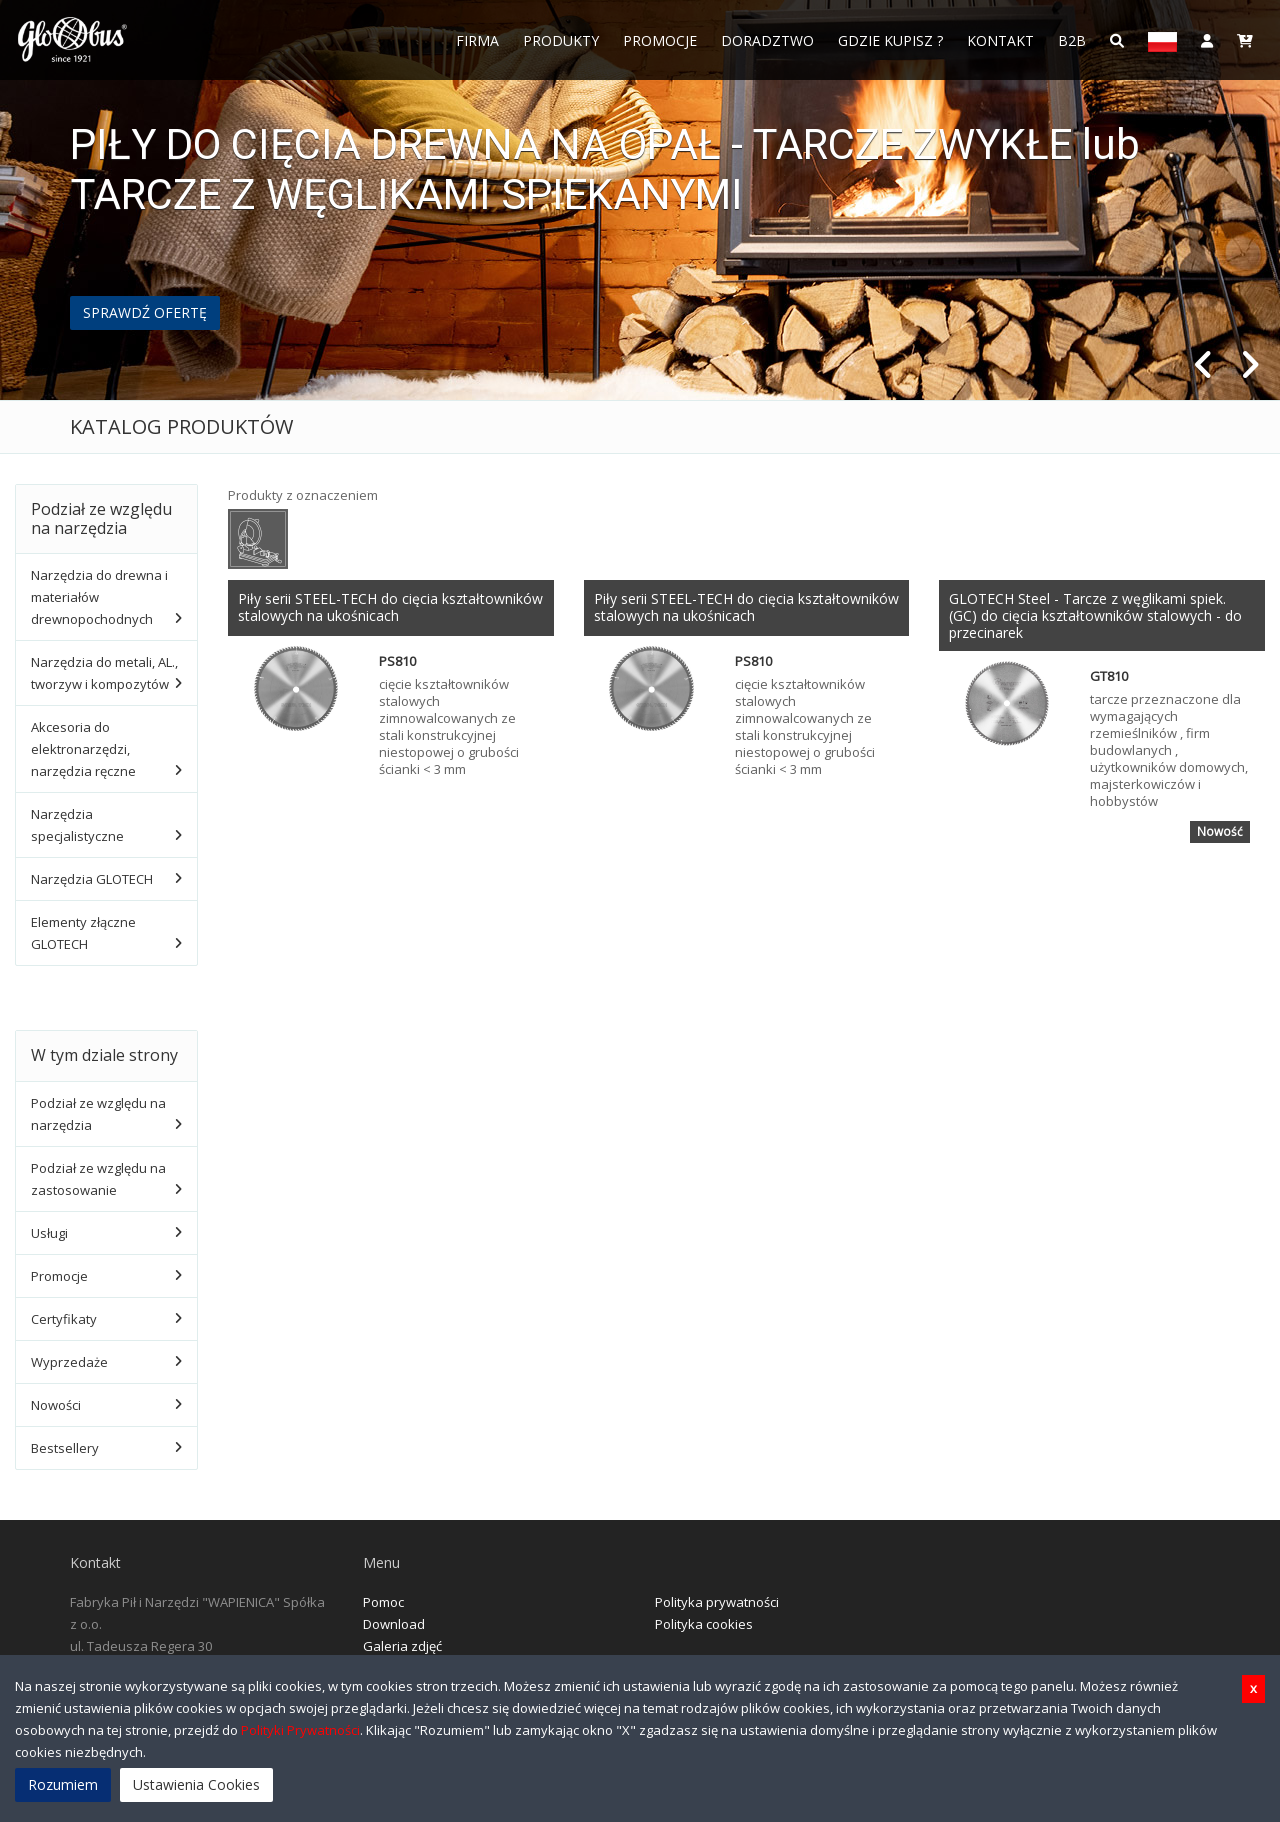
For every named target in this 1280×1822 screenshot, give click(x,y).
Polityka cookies (704, 1624)
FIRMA (477, 40)
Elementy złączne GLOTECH (83, 933)
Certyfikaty (64, 1319)
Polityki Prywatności (300, 1730)
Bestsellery (65, 1448)
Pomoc (383, 1602)
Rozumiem (63, 1784)
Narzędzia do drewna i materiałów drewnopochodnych (99, 597)
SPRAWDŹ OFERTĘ (145, 312)
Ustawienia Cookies (196, 1784)
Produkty (561, 40)
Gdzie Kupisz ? (890, 40)
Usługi (49, 1233)
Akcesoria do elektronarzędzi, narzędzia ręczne (83, 749)
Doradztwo (767, 40)
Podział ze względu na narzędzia (98, 1114)
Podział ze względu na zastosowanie (98, 1179)
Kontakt (1000, 40)
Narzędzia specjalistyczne (77, 825)
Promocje (660, 40)
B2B (1072, 40)
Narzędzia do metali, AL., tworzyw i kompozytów (104, 673)
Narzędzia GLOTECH (92, 879)
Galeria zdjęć (402, 1646)
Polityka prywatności (717, 1602)
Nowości (56, 1405)
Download (394, 1624)
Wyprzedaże (69, 1362)
